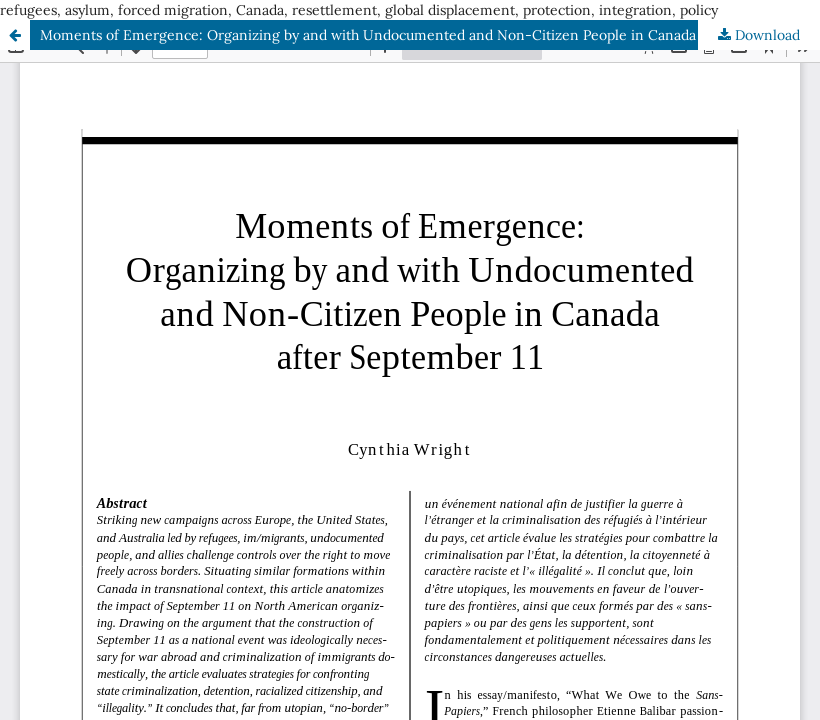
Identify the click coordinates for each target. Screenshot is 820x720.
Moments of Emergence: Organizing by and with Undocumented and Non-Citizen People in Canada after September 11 (430, 35)
